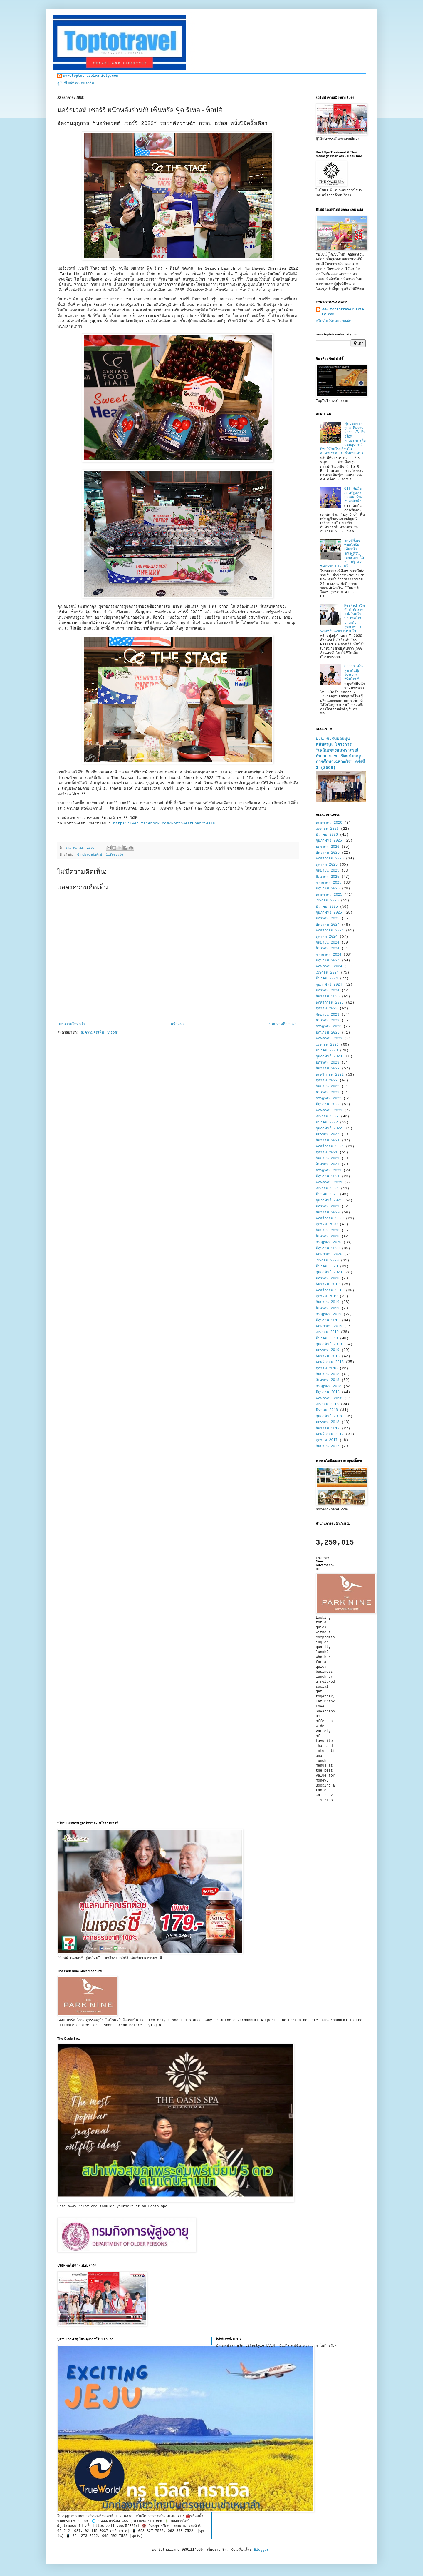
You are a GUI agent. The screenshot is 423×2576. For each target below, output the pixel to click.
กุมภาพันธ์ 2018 (329, 1416)
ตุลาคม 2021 (327, 1153)
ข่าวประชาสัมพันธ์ (89, 855)
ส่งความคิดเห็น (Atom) (100, 1033)
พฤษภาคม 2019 (329, 1326)
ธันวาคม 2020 (328, 1213)
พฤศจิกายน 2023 (330, 1003)
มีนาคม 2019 (327, 1338)
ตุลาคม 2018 (327, 1368)
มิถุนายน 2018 (328, 1392)
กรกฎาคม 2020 (328, 1242)
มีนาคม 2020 (327, 1266)
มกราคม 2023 (327, 1063)
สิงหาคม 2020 (327, 1236)
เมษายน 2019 (327, 1332)
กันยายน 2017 (327, 1446)
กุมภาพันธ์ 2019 (329, 1344)
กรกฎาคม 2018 (328, 1386)
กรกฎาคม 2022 (328, 1098)
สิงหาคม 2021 (327, 1164)
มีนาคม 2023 (327, 1051)
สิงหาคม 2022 (327, 1093)
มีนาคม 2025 (327, 907)
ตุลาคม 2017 (327, 1440)
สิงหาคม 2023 (327, 1021)
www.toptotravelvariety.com (90, 76)
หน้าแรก (177, 1024)
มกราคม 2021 (327, 1206)
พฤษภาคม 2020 (329, 1254)
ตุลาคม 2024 (327, 937)
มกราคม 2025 (327, 918)
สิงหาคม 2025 (327, 877)
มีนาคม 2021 (327, 1194)
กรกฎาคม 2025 (328, 883)
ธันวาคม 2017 (328, 1428)
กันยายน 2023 (327, 1015)
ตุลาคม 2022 (327, 1081)
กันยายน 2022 (327, 1086)
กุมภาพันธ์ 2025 (329, 913)
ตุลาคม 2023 (327, 1008)
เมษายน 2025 (327, 901)
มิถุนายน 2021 (328, 1176)
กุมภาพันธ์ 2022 (329, 1128)
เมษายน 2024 (327, 973)
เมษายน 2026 (327, 829)
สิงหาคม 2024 (327, 948)
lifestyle (114, 855)
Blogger (261, 2550)
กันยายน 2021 (327, 1158)
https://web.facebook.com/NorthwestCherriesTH (164, 823)
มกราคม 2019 (327, 1350)
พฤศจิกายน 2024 (330, 931)
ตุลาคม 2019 (327, 1296)
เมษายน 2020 (327, 1260)
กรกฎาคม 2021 (328, 1170)
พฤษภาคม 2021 (329, 1183)
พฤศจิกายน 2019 (330, 1290)
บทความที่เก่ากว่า (283, 1024)
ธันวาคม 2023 (328, 996)
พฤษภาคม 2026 (329, 823)
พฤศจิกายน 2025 (330, 859)
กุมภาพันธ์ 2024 (329, 985)
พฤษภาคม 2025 (329, 895)
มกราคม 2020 (327, 1278)
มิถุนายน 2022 (328, 1104)
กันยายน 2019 (327, 1302)
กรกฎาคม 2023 (328, 1026)
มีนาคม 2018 (327, 1410)
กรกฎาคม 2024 (328, 955)
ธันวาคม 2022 (328, 1068)
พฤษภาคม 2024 (329, 966)
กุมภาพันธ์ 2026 (329, 841)
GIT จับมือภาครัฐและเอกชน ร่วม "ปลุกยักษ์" (353, 495)
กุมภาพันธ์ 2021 (329, 1200)
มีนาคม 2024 (327, 978)
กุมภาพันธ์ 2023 (329, 1056)
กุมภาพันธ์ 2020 (329, 1272)
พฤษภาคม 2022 (329, 1110)
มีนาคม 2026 (327, 835)
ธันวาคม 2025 (328, 853)
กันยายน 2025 (327, 871)
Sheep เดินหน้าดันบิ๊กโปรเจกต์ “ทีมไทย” (353, 672)
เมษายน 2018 (327, 1404)
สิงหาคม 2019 (327, 1308)
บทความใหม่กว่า (72, 1024)
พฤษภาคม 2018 (329, 1398)
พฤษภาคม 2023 (329, 1038)
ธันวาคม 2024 (328, 925)
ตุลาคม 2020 (327, 1224)
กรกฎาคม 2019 (328, 1314)
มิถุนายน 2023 (328, 1033)
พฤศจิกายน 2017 (330, 1434)
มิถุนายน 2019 (328, 1320)
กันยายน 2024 (327, 943)
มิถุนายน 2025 (328, 889)
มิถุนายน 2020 (328, 1248)
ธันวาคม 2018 (328, 1356)
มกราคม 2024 (327, 991)
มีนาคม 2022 (327, 1123)
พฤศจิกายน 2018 (330, 1362)
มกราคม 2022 (327, 1134)
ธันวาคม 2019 (328, 1284)
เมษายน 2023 (327, 1045)
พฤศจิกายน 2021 (330, 1146)
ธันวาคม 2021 (328, 1140)
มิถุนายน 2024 (328, 961)
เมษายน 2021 (327, 1188)
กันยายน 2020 (327, 1230)
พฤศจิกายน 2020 (330, 1218)
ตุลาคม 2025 (327, 865)
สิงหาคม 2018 (327, 1380)
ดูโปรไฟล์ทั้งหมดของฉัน (75, 83)
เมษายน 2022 (327, 1116)
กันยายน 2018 (327, 1374)
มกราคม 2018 (327, 1422)
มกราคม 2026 (327, 847)
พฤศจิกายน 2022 (330, 1075)
